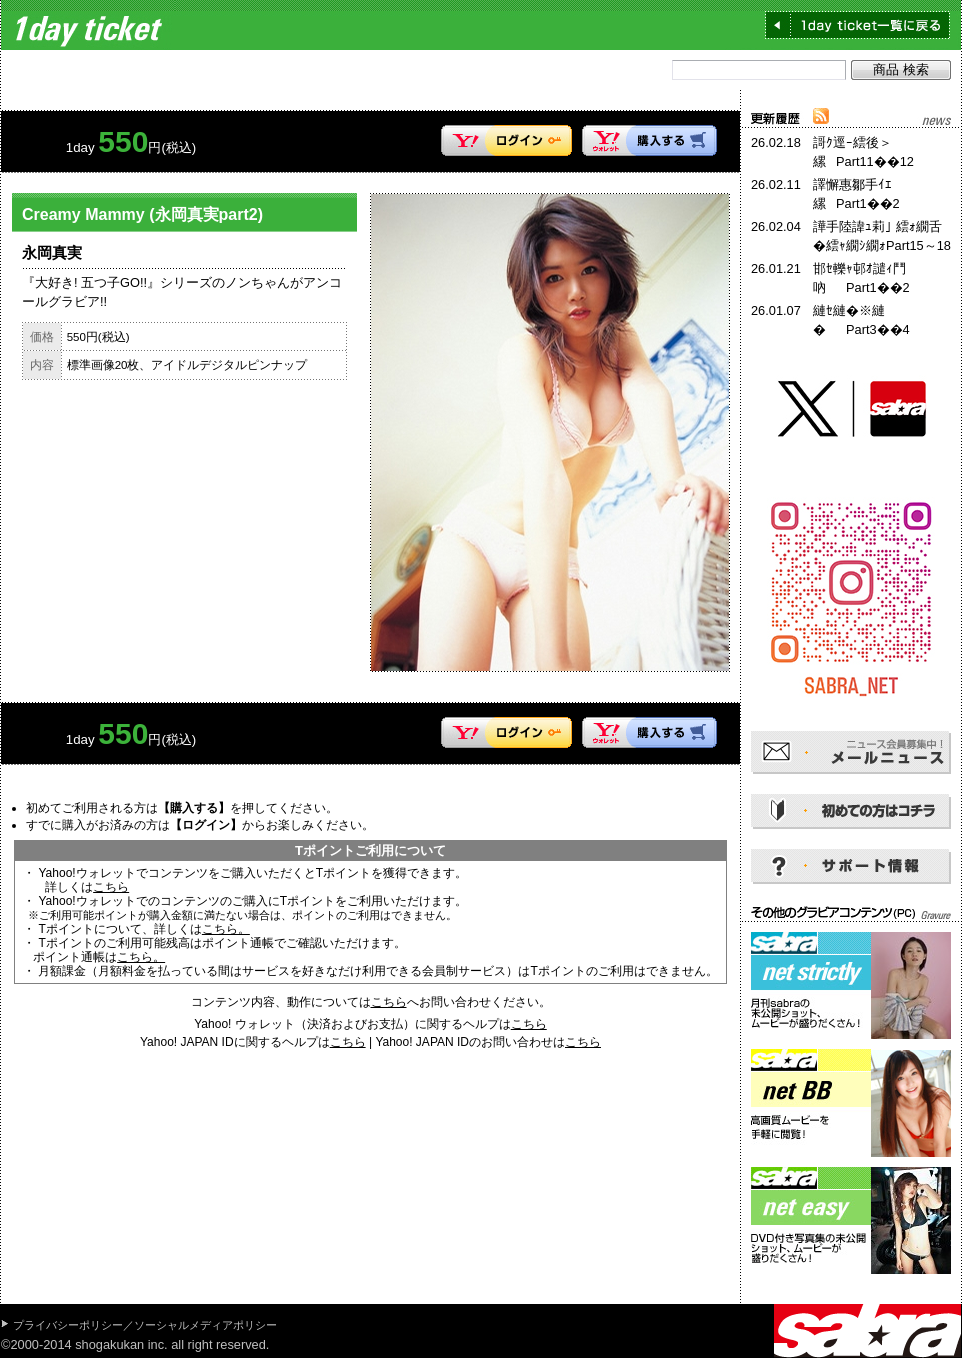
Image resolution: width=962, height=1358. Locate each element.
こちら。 (226, 929)
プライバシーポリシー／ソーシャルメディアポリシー (145, 1325)
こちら (111, 887)
